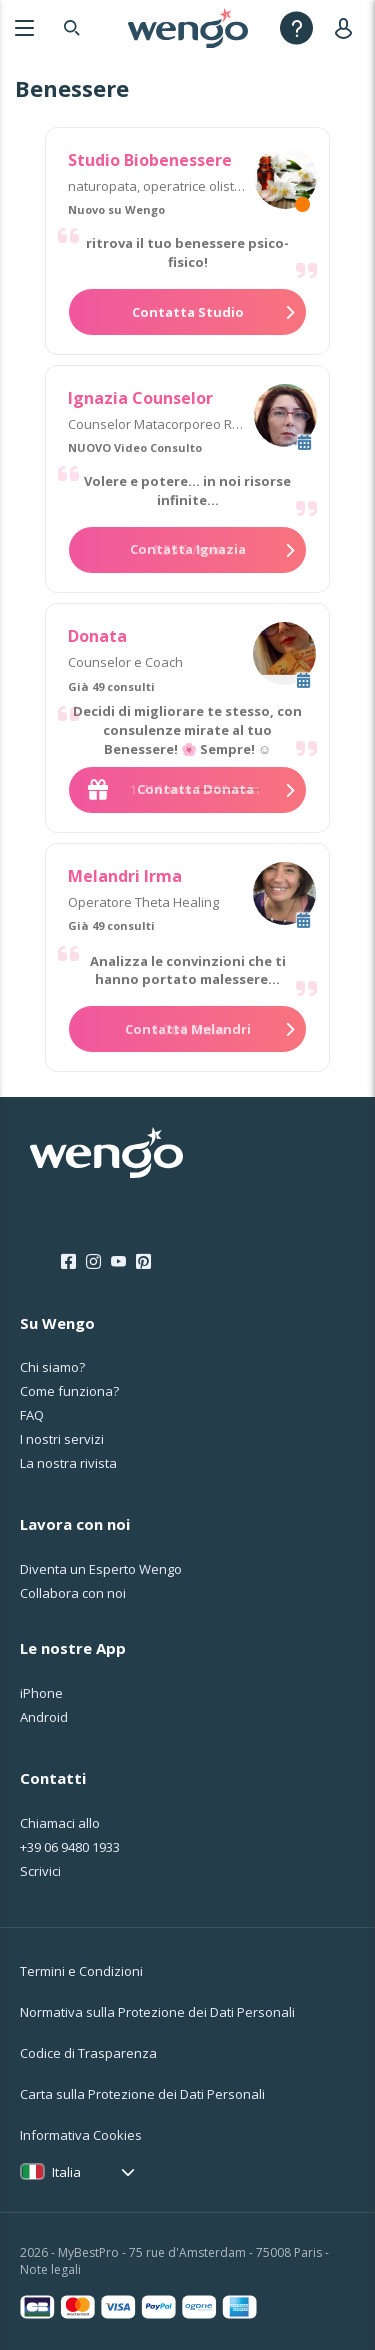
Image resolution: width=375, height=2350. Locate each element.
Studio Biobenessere (150, 160)
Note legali (50, 2269)
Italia (66, 2172)
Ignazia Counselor (140, 398)
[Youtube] (118, 1262)
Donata (97, 636)
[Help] (296, 27)
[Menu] (24, 27)
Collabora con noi (73, 1593)
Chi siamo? (52, 1367)
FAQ (32, 1415)
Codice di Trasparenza (88, 2053)
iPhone (41, 1693)
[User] (347, 27)
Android (44, 1717)
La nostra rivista (68, 1463)
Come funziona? (69, 1391)
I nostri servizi (62, 1439)
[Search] (72, 27)
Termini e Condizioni (81, 1971)
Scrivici (40, 1871)
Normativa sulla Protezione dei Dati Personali (157, 2012)
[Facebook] (68, 1262)
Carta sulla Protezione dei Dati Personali (142, 2094)
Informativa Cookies (81, 2135)
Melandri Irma (125, 876)
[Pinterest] (143, 1262)
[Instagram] (93, 1262)
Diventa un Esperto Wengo (101, 1569)
